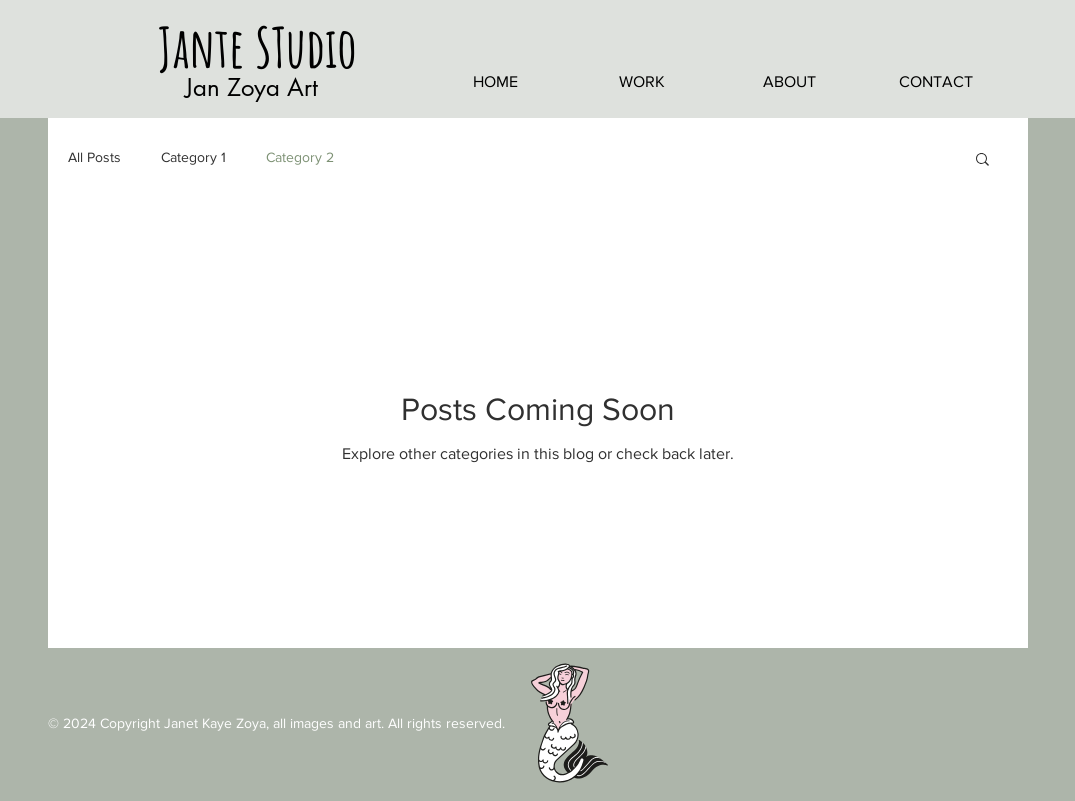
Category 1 (193, 157)
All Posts (94, 157)
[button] (982, 160)
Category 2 (300, 157)
